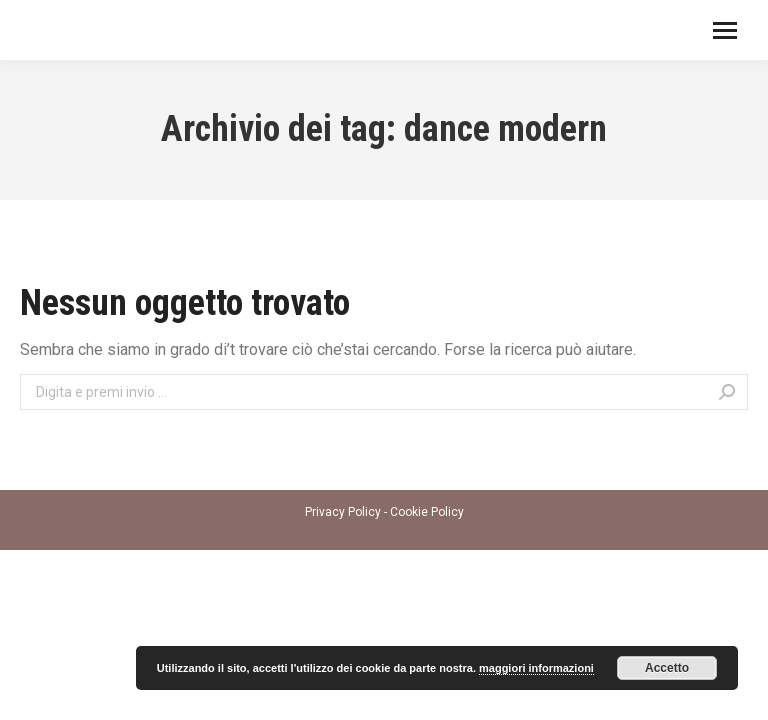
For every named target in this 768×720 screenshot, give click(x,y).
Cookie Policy (427, 512)
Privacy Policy (343, 512)
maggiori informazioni (536, 668)
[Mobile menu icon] (725, 30)
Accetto (667, 668)
